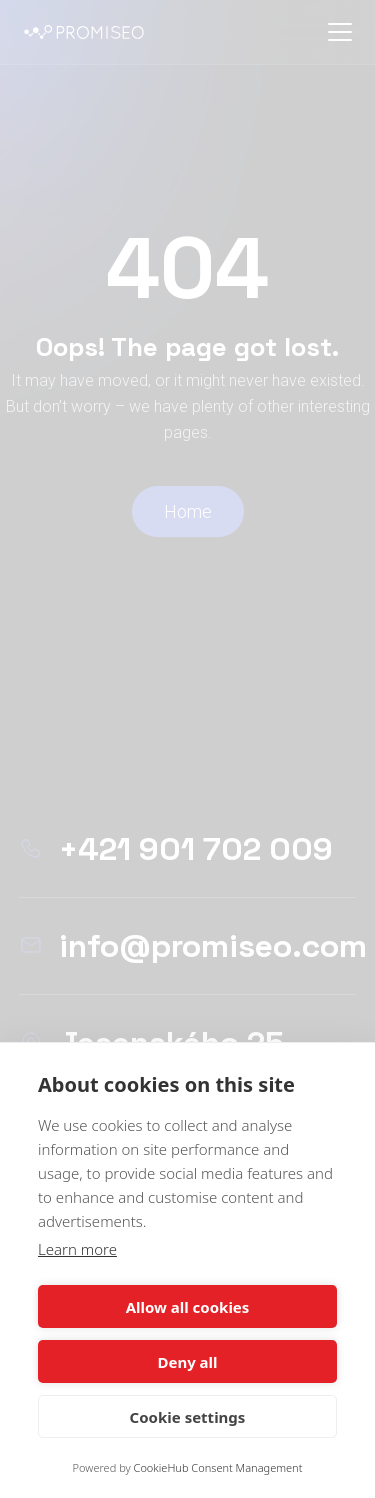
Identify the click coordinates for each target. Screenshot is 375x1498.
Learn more (77, 1249)
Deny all (187, 1362)
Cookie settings (188, 1417)
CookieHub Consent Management (218, 1467)
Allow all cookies (188, 1307)
